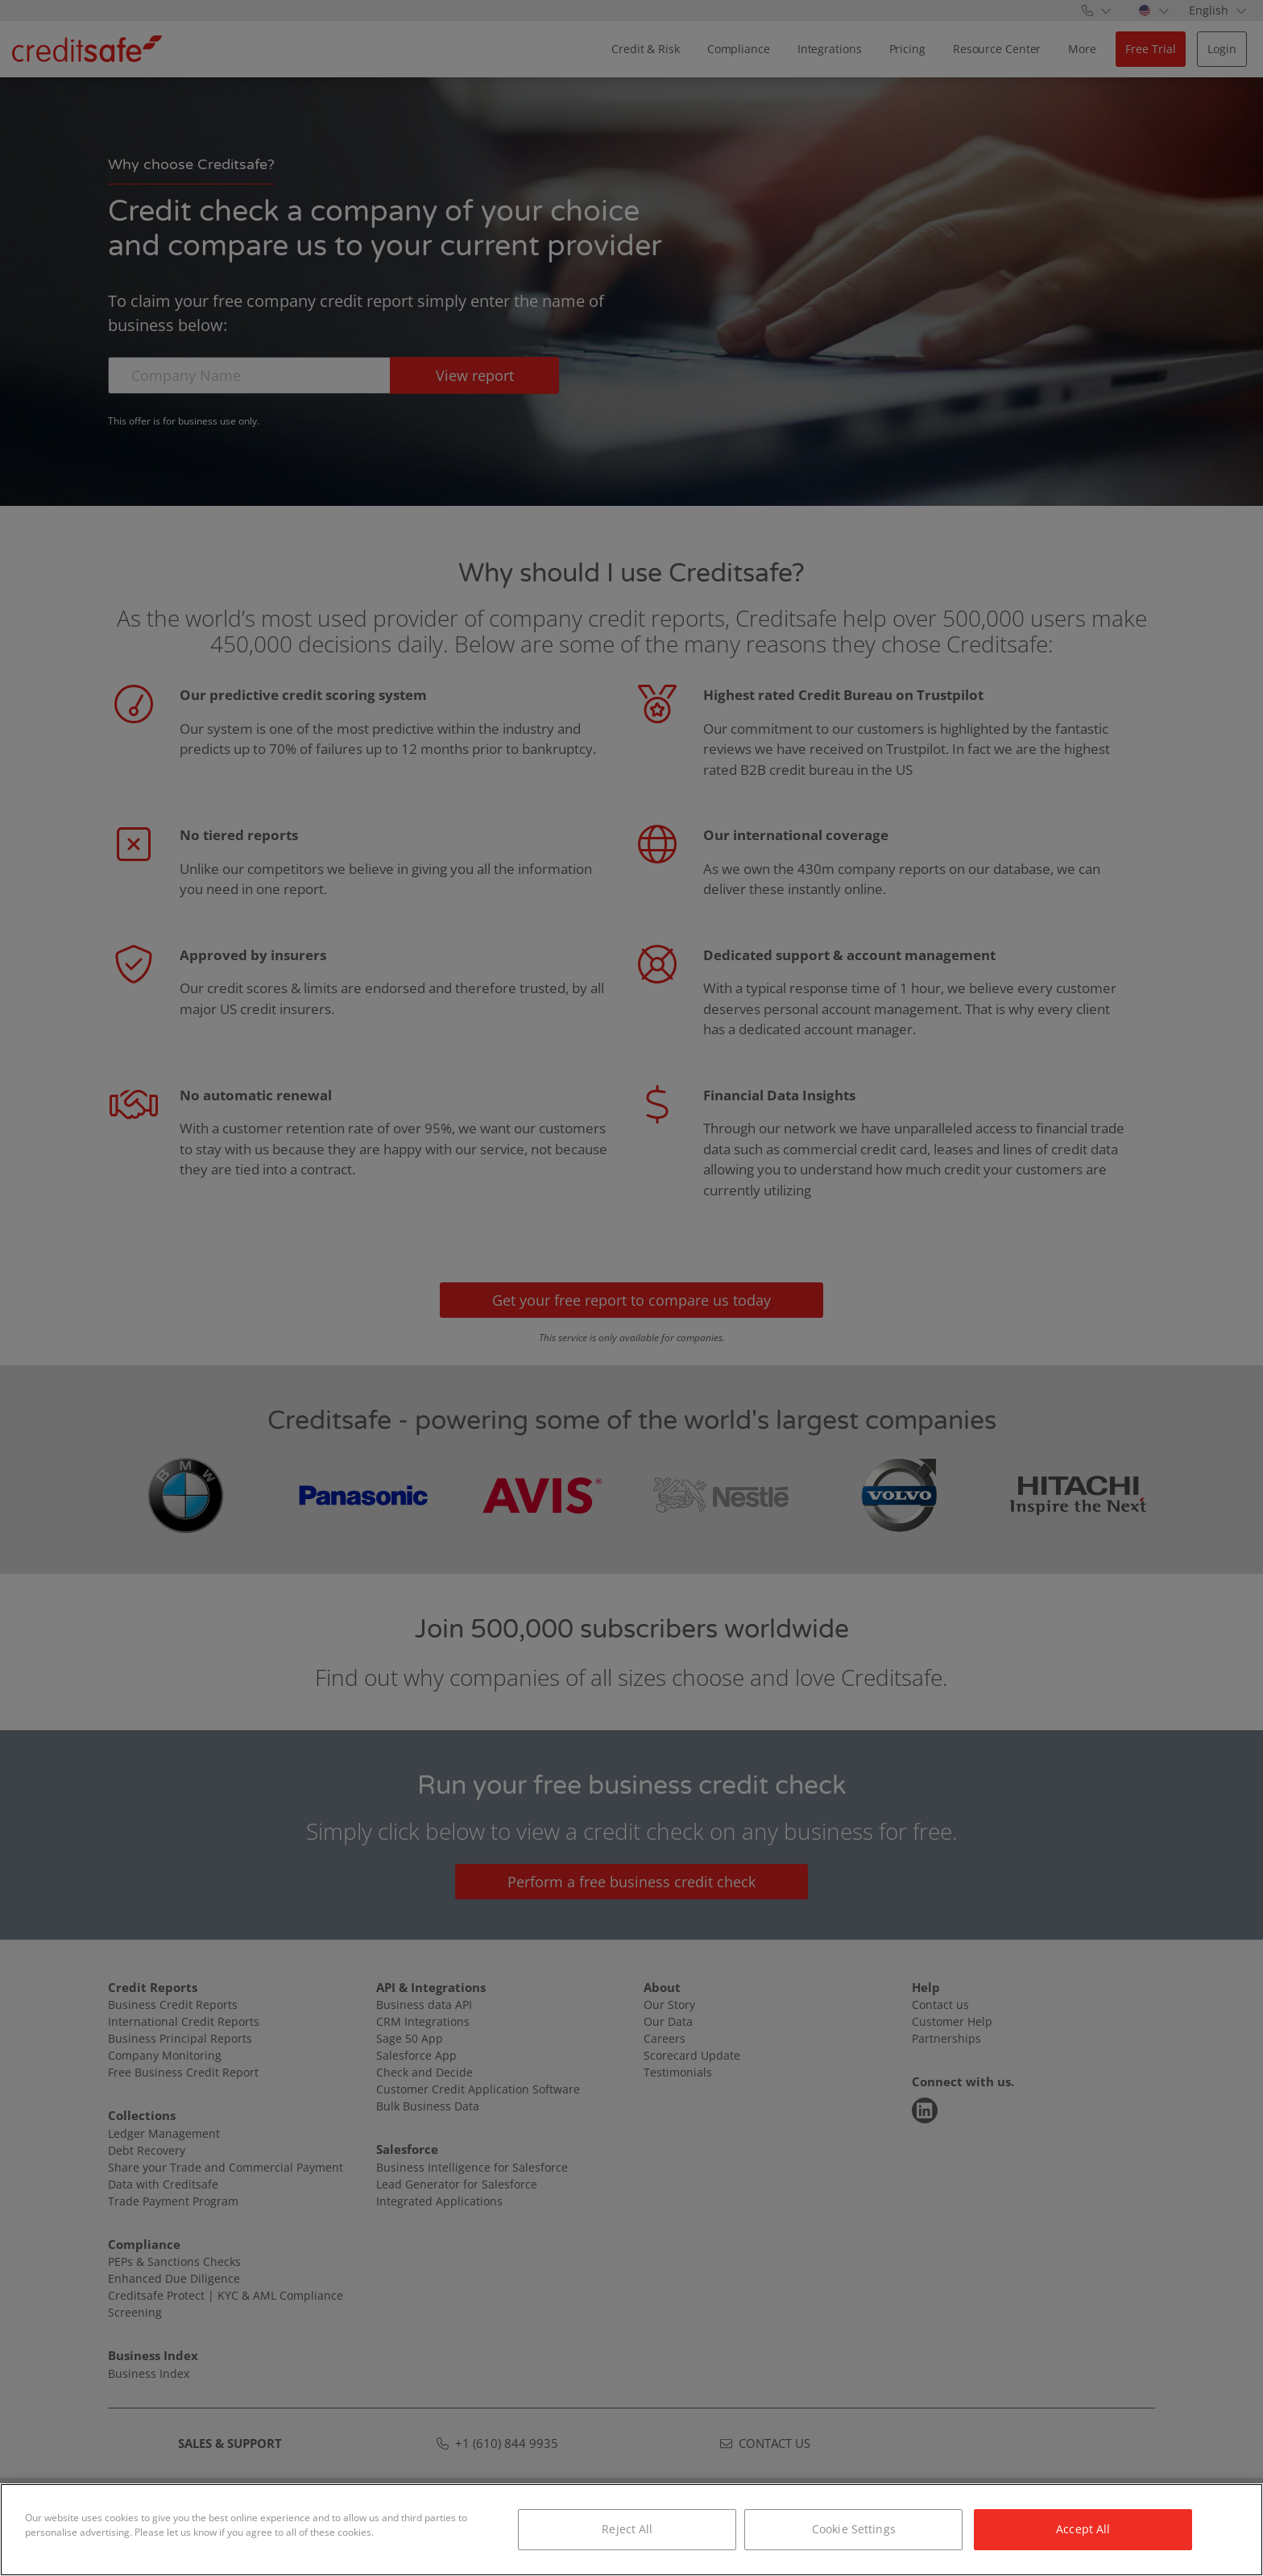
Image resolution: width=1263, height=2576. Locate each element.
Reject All (627, 2529)
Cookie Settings (854, 2529)
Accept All (1083, 2529)
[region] (631, 2529)
